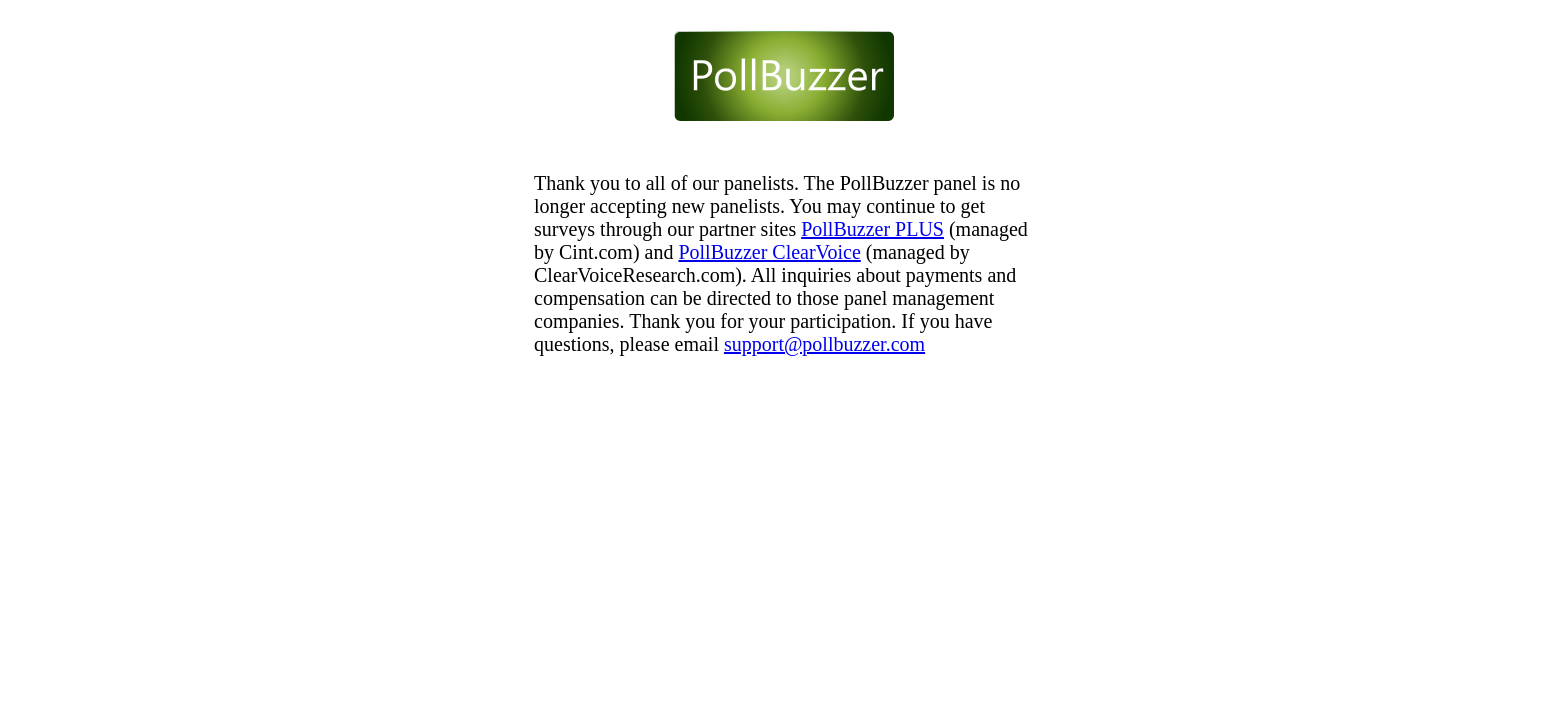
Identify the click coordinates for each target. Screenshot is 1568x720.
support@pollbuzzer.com (824, 344)
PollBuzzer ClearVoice (769, 252)
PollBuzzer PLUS (872, 229)
